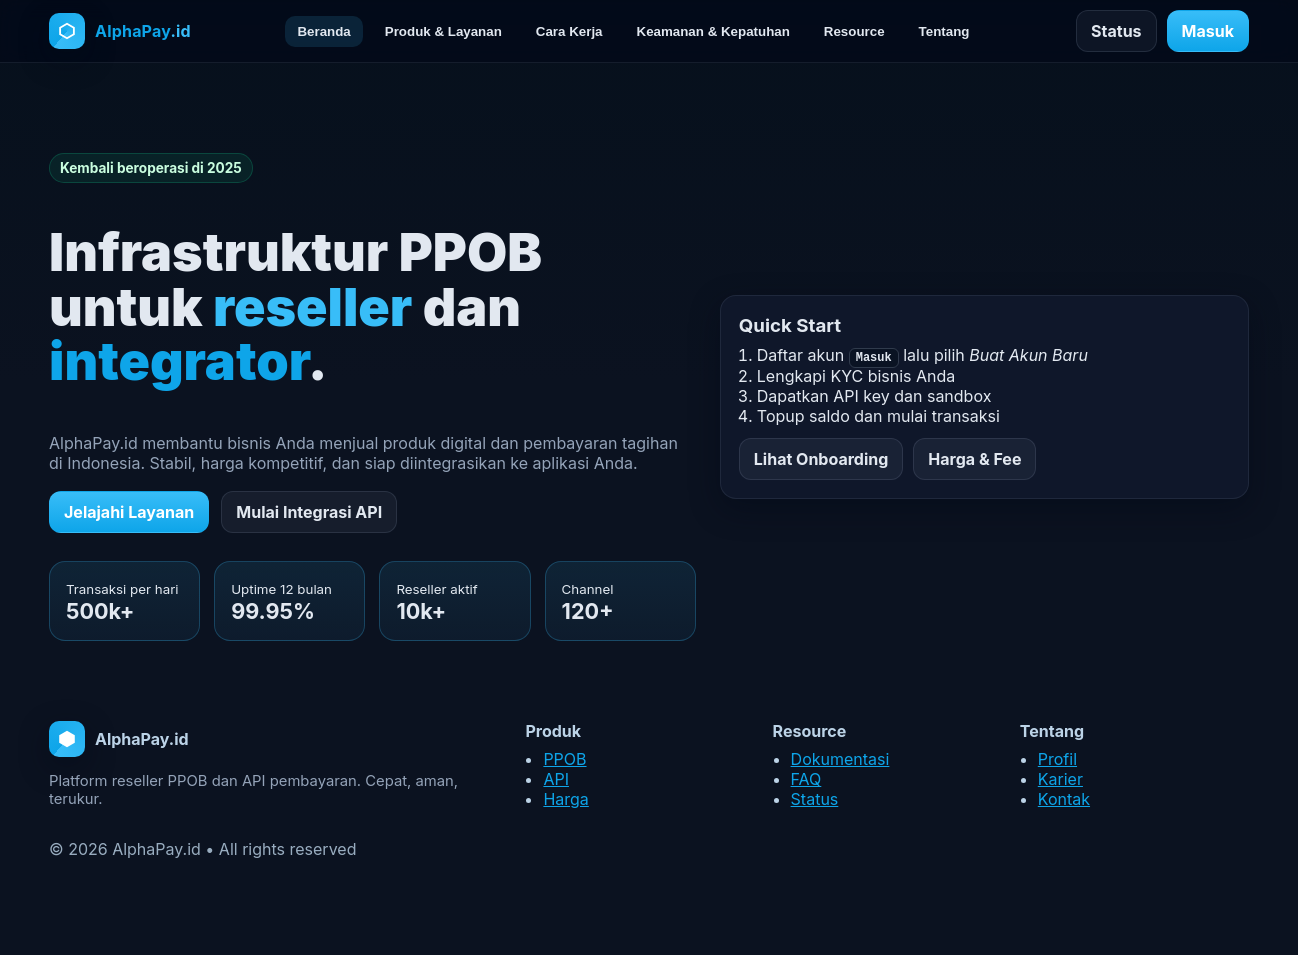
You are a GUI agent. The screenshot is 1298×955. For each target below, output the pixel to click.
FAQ (806, 779)
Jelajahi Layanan (129, 512)
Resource (854, 31)
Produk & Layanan (443, 31)
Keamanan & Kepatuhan (713, 31)
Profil (1057, 759)
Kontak (1064, 799)
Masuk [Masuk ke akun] (1208, 31)
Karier (1060, 779)
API (556, 779)
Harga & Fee (974, 459)
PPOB (564, 759)
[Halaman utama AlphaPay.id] (120, 31)
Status (815, 799)
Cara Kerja (569, 31)
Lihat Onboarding (821, 459)
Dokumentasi (840, 759)
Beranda (323, 31)
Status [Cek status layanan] (1116, 31)
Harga (565, 799)
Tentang (944, 31)
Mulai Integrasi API (309, 512)
